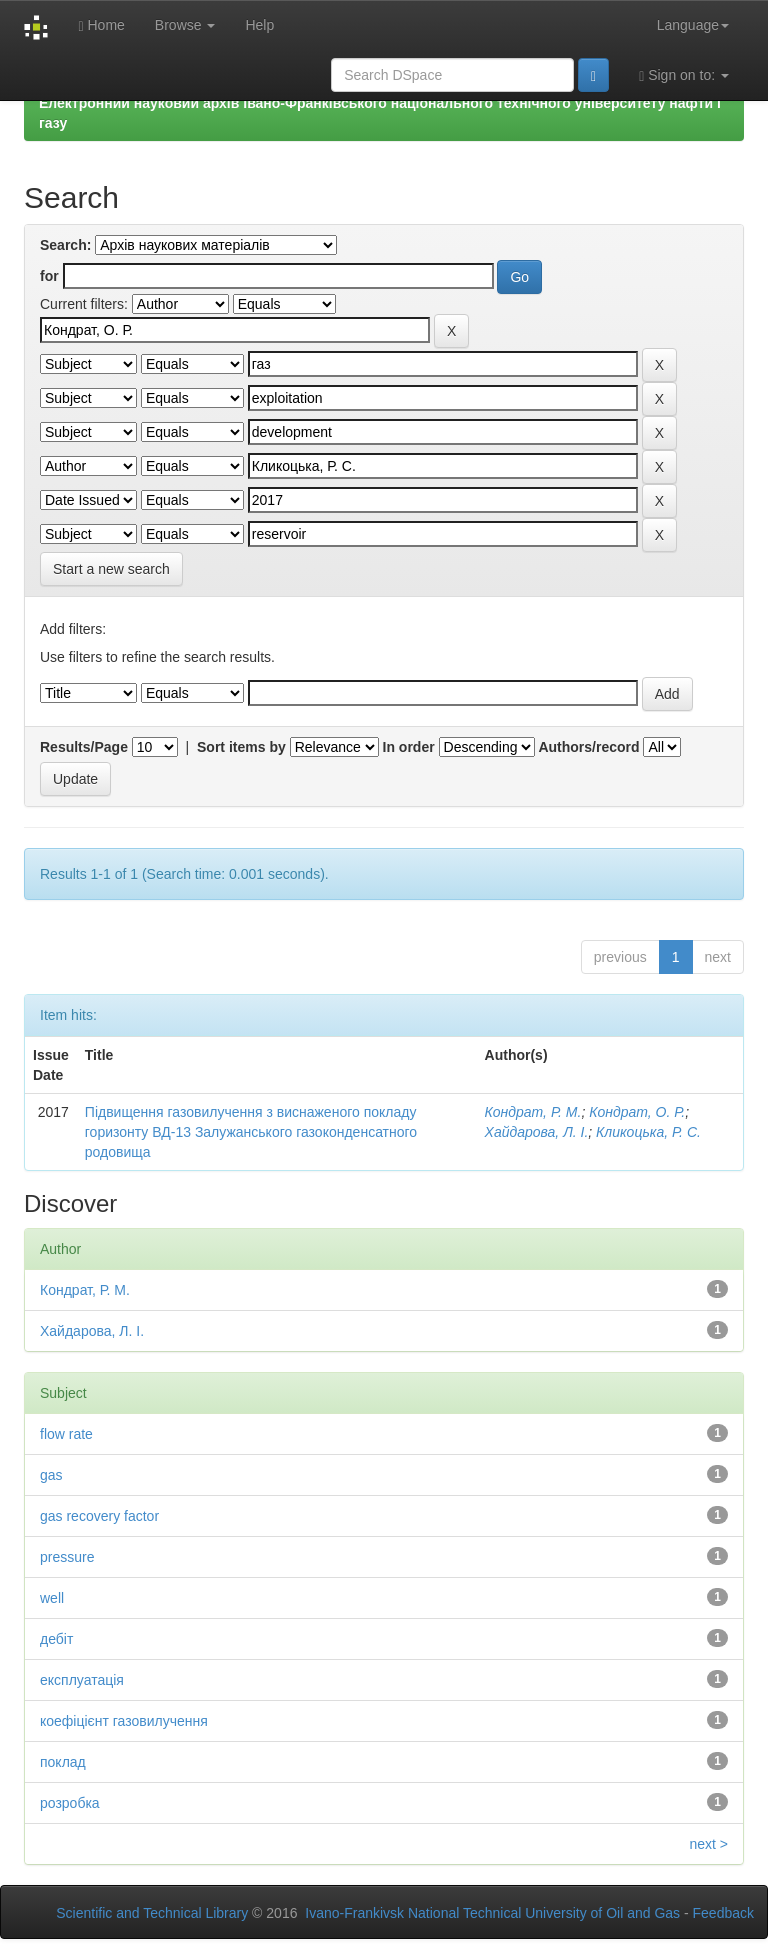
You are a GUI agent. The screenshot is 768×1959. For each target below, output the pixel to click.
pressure (67, 1557)
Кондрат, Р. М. (533, 1112)
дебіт (56, 1639)
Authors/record (588, 747)
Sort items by (241, 747)
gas (51, 1475)
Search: (65, 245)
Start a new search (111, 569)
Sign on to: (684, 75)
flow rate (66, 1434)
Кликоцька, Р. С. (648, 1132)
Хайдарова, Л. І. (537, 1132)
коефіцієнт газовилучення (124, 1721)
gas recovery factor (99, 1516)
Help (259, 25)
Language (693, 25)
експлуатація (82, 1680)
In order (409, 747)
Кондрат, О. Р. (637, 1112)
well (52, 1598)
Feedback (723, 1913)
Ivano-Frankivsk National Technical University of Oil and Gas (492, 1913)
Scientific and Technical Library (152, 1913)
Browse (185, 25)
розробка (70, 1803)
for (49, 276)
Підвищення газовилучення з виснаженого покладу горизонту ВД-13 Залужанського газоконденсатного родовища (251, 1132)
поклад (63, 1762)
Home (101, 25)
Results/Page (84, 747)
